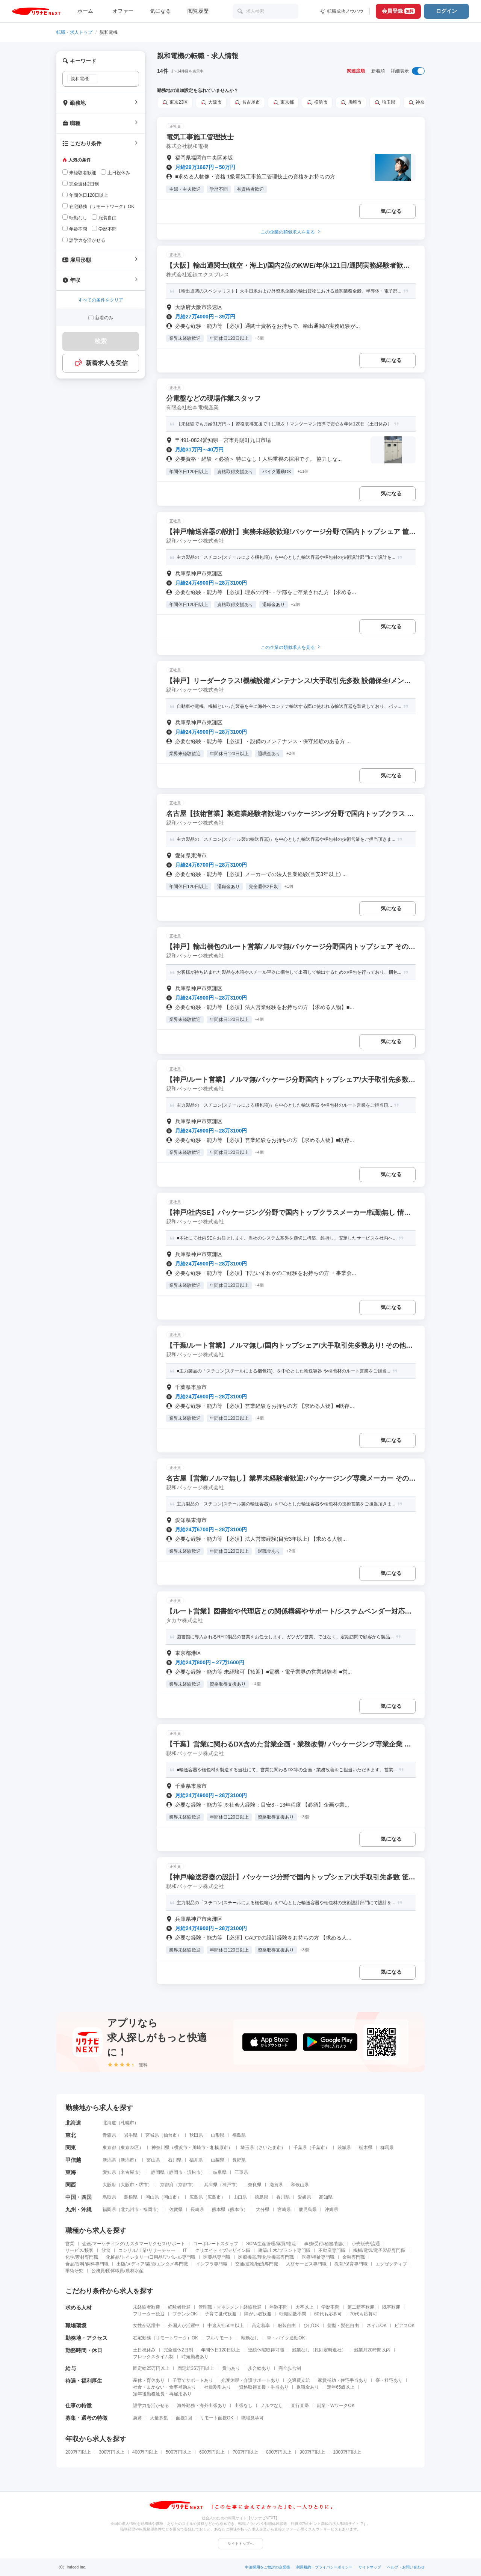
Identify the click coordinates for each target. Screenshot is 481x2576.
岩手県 (131, 2135)
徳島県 (261, 2197)
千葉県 (300, 2147)
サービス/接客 (79, 2250)
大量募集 (159, 2418)
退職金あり (307, 2387)
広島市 (214, 2197)
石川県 (175, 2160)
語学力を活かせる (151, 2405)
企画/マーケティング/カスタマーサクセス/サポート (133, 2243)
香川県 (283, 2197)
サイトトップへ (240, 2543)
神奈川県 (421, 103)
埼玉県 (384, 103)
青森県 (109, 2135)
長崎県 (197, 2209)
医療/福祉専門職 (318, 2257)
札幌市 (127, 2122)
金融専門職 (353, 2257)
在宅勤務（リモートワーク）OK (165, 2338)
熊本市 (237, 2209)
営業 (69, 2243)
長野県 (239, 2160)
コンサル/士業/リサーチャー (146, 2250)
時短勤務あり (195, 2356)
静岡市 (176, 2172)
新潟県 (109, 2160)
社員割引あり (217, 2387)
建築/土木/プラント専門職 (284, 2250)
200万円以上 (78, 2452)
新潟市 (127, 2160)
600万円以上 (212, 2452)
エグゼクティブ (391, 2264)
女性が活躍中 (146, 2325)
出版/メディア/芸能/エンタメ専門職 (152, 2264)
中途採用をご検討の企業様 (267, 2567)
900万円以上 (312, 2452)
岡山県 (152, 2197)
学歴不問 (330, 2307)
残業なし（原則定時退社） (319, 2350)
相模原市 (219, 2147)
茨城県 (344, 2147)
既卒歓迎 (391, 2307)
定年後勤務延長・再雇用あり (162, 2394)
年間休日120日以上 (220, 2350)
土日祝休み (144, 2350)
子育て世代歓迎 (220, 2314)
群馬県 (387, 2147)
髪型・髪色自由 (343, 2325)
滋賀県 (276, 2184)
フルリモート (219, 2338)
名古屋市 (247, 103)
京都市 (185, 2184)
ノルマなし (271, 2405)
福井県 (196, 2160)
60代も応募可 (328, 2314)
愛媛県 (304, 2197)
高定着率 (261, 2325)
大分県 (262, 2209)
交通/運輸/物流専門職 (256, 2264)
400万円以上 (145, 2452)
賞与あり (231, 2368)
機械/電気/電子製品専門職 (379, 2250)
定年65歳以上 (340, 2387)
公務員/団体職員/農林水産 (117, 2270)
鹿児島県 (308, 2209)
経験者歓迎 (179, 2307)
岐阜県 (220, 2172)
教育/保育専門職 (350, 2264)
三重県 (241, 2172)
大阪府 (109, 2184)
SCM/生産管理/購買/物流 (271, 2243)
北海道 (109, 2122)
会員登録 (398, 11)
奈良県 (255, 2184)
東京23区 (175, 103)
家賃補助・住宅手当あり (343, 2380)
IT (185, 2250)
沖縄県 (331, 2209)
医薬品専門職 (216, 2257)
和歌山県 (300, 2184)
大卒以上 (304, 2307)
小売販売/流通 (366, 2243)
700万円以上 (245, 2452)
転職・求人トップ (74, 32)
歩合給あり (259, 2368)
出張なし (243, 2405)
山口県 (240, 2197)
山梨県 (217, 2160)
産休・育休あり (149, 2380)
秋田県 (196, 2135)
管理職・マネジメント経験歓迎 (230, 2307)
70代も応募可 (363, 2314)
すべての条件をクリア (100, 300)
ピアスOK (404, 2325)
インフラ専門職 (211, 2264)
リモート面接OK (216, 2418)
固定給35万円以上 (195, 2368)
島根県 (131, 2197)
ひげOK (311, 2325)
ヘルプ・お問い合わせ (406, 2567)
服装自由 (287, 2325)
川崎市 (351, 103)
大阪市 (211, 103)
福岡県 (109, 2209)
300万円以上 (111, 2452)
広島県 (196, 2197)
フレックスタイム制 (153, 2356)
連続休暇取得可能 (266, 2350)
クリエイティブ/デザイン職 (222, 2250)
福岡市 (150, 2209)
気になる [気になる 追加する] (391, 211)
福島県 (239, 2135)
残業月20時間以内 (372, 2350)
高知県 (326, 2197)
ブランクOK (184, 2314)
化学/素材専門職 (81, 2257)
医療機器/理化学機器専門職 (265, 2257)
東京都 (283, 103)
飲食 (105, 2250)
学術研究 (74, 2270)
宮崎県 (284, 2209)
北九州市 (130, 2209)
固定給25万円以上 (151, 2368)
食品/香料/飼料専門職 (87, 2264)
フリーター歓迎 (149, 2314)
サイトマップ (369, 2567)
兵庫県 (211, 2184)
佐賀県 (176, 2209)
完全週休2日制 (178, 2350)
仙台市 (170, 2135)
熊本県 (218, 2209)
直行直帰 (300, 2405)
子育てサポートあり (192, 2380)
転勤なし (250, 2338)
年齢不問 (278, 2307)
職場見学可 (252, 2418)
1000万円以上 (347, 2452)
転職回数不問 (292, 2314)
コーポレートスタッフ (215, 2243)
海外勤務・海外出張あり (202, 2405)
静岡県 (158, 2172)
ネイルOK (377, 2325)
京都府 (167, 2184)
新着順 (378, 71)
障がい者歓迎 (257, 2314)
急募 (137, 2418)
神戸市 (229, 2184)
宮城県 (152, 2135)
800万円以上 (279, 2452)
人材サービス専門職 (306, 2264)
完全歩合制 (289, 2368)
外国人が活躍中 (184, 2325)
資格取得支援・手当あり (264, 2387)
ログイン (446, 11)
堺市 (143, 2184)
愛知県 (109, 2172)
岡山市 (170, 2197)
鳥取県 (109, 2197)
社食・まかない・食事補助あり (164, 2387)
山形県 (217, 2135)
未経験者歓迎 (146, 2307)
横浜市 (317, 103)
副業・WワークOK (336, 2405)
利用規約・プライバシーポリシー (324, 2567)
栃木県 (365, 2147)
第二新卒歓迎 (360, 2307)
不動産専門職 (331, 2250)
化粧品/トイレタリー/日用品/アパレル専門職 (150, 2257)
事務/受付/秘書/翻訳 (324, 2243)
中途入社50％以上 (225, 2325)
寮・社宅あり (388, 2380)
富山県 (153, 2160)
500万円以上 (178, 2452)
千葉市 (318, 2147)
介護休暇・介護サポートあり (250, 2380)
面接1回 (184, 2418)
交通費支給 (298, 2380)
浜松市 (194, 2172)
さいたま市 (270, 2147)
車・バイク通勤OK (286, 2338)
